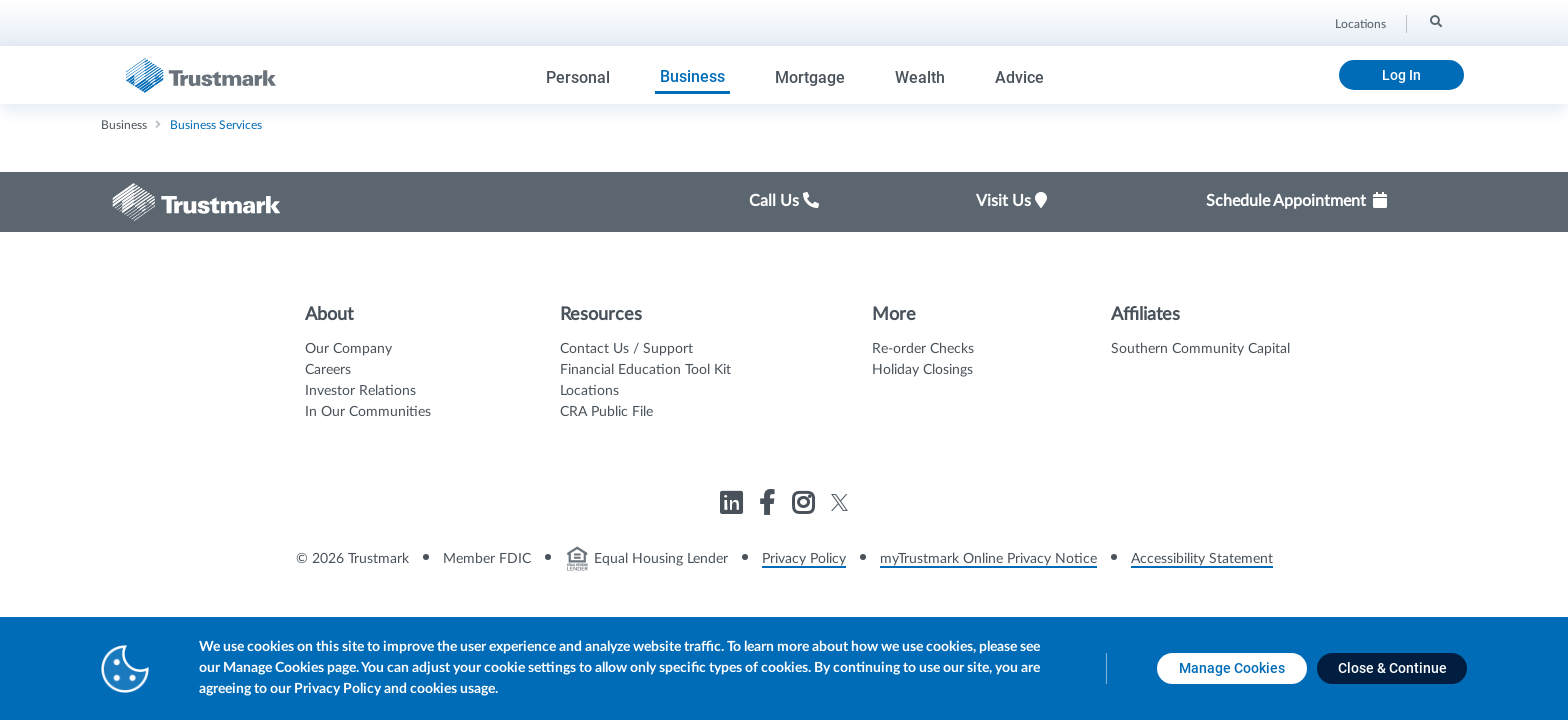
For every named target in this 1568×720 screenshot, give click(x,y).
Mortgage (810, 77)
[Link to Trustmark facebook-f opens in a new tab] (769, 506)
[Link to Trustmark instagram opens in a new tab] (805, 506)
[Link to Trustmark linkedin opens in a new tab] (733, 506)
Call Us (784, 201)
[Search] (1434, 21)
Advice (1019, 77)
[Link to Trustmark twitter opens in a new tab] (839, 502)
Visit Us (1011, 201)
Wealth (920, 77)
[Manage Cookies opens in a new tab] (1232, 668)
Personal (578, 77)
